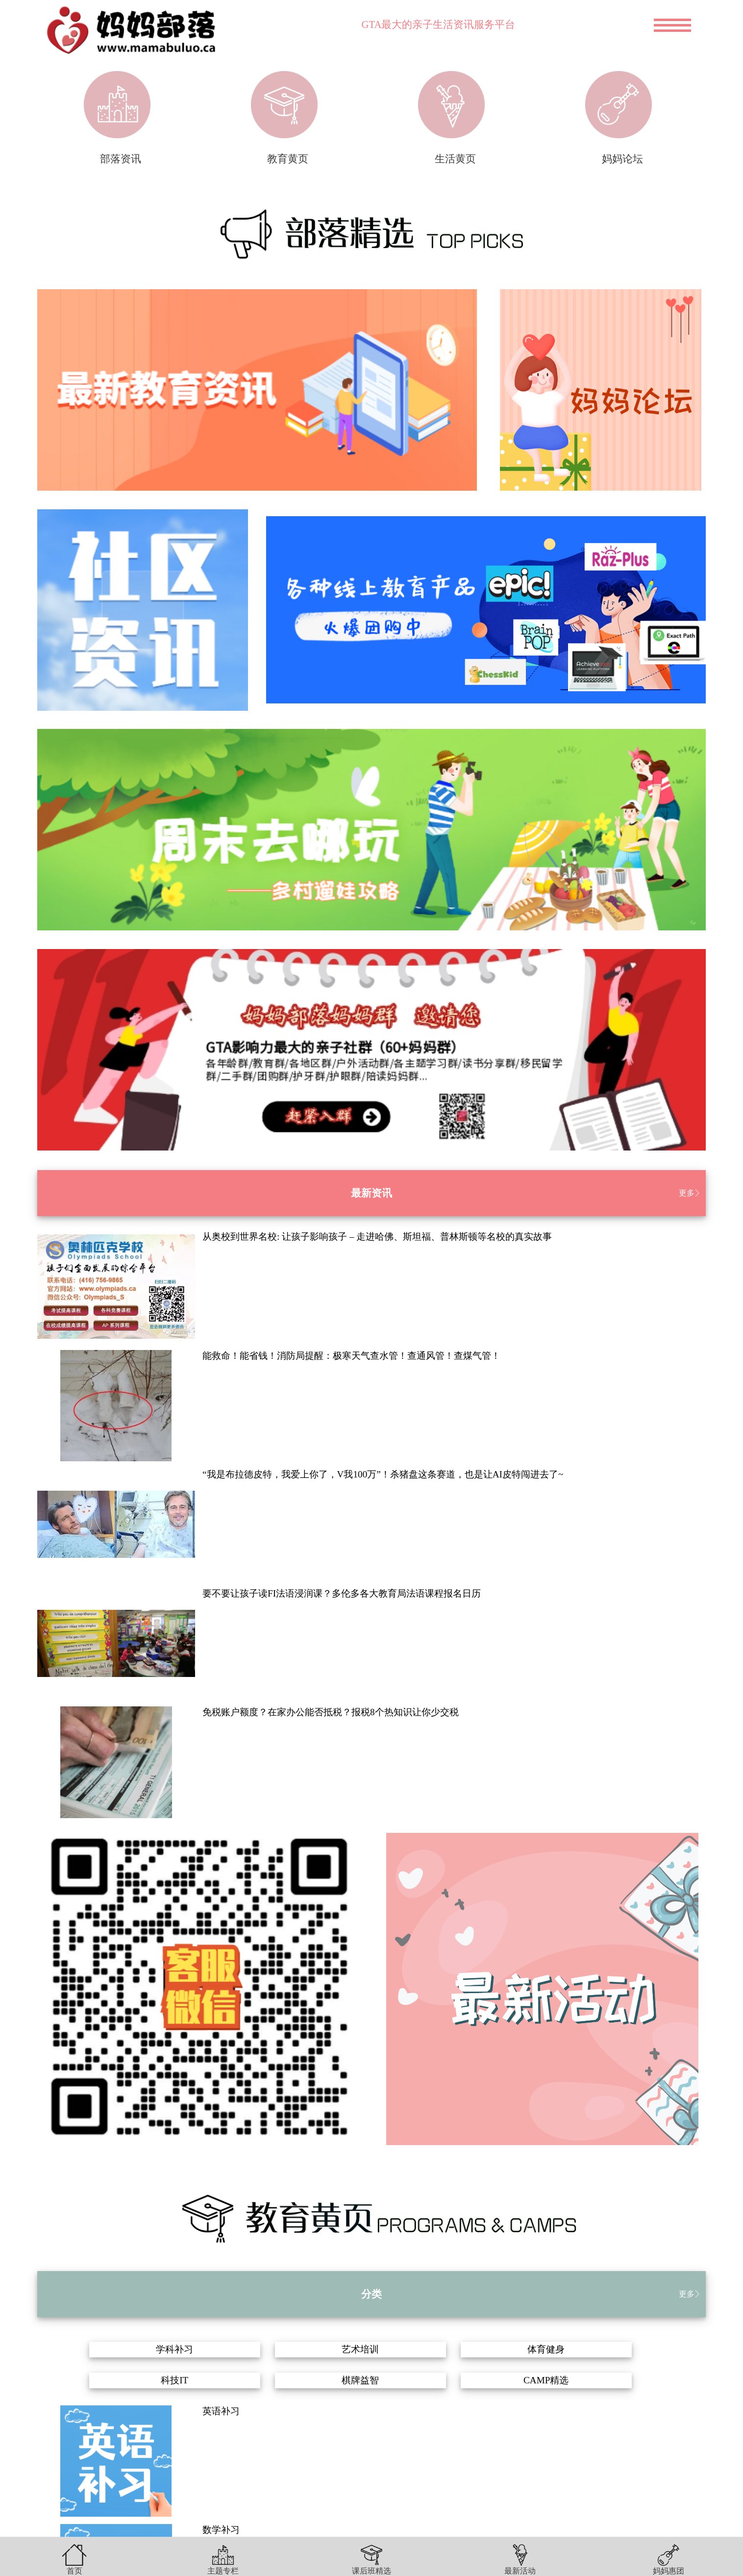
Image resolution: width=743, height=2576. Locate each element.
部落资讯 (120, 158)
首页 (74, 2571)
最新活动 (520, 2571)
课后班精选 (371, 2571)
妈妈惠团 (668, 2571)
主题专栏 (223, 2571)
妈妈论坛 (622, 158)
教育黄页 (287, 158)
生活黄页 (455, 158)
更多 (686, 1193)
